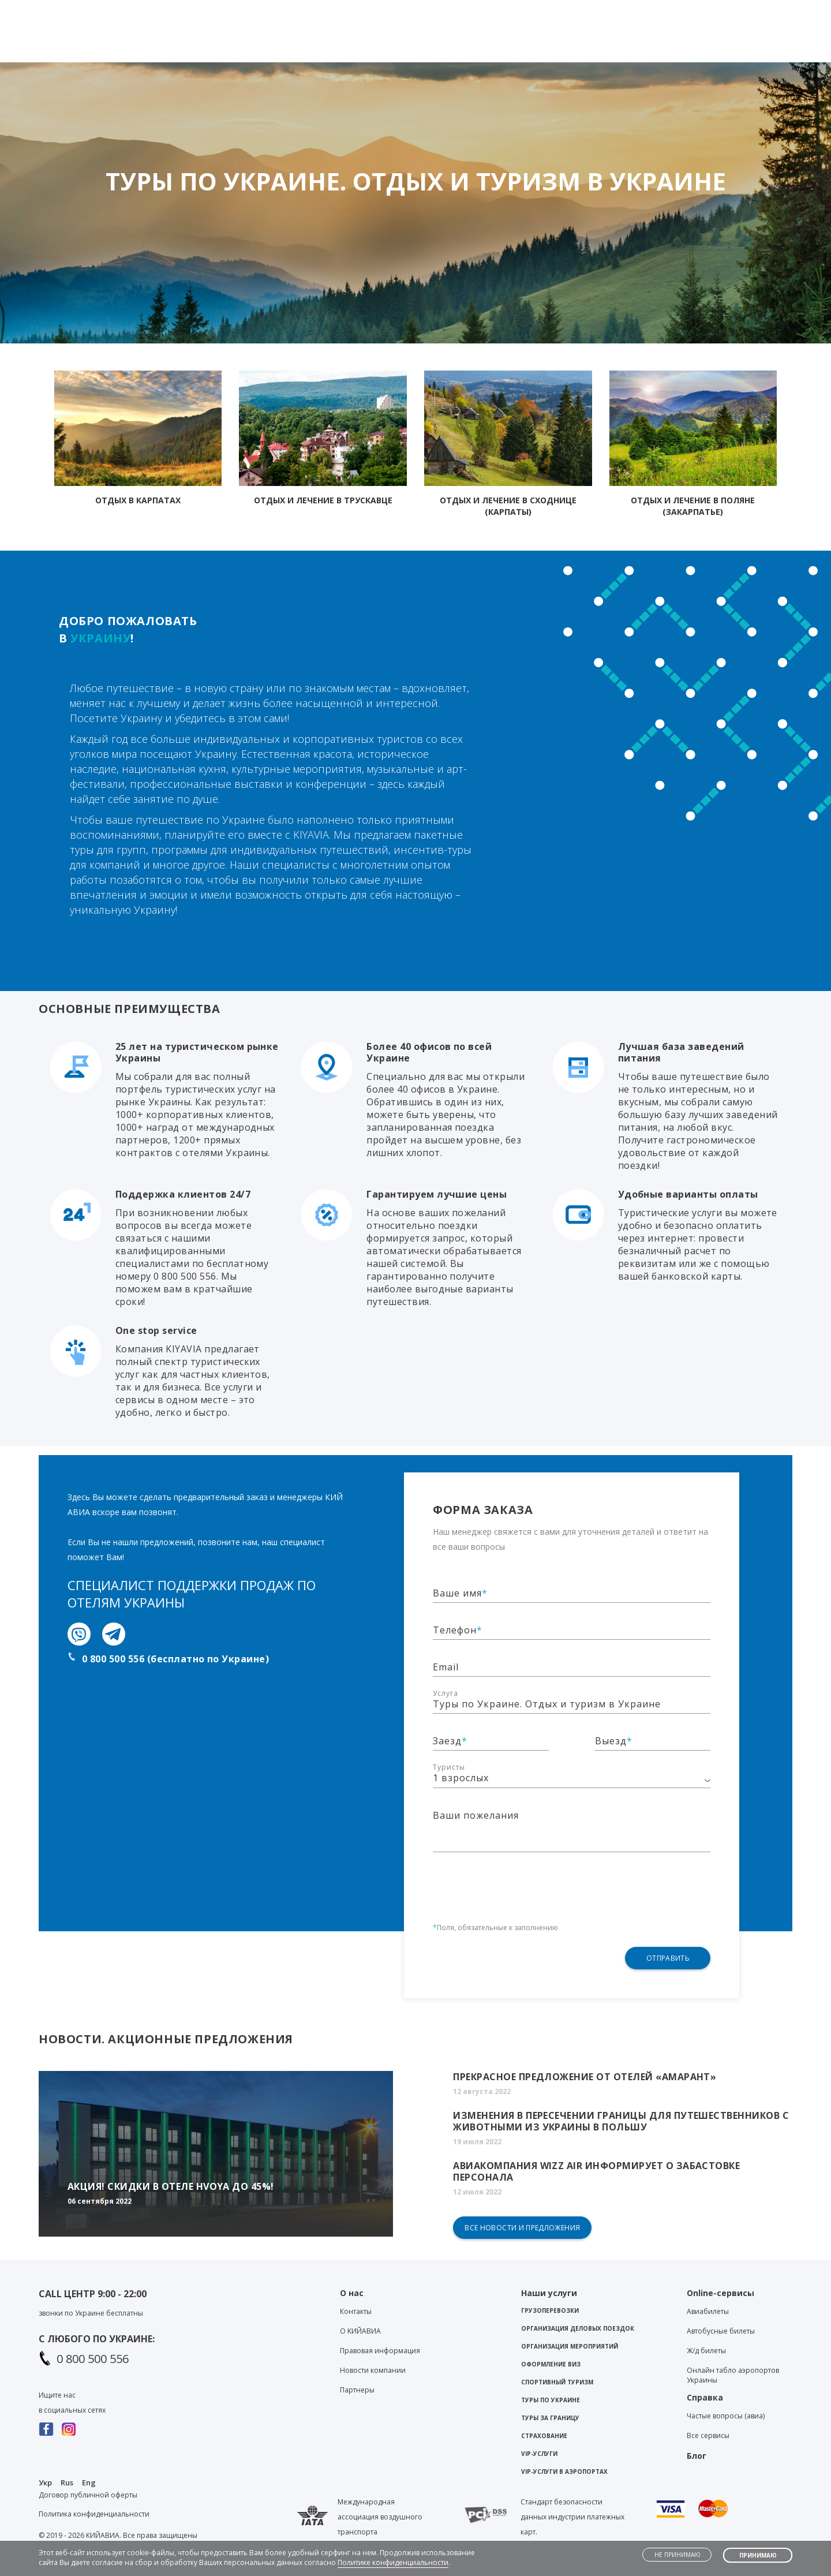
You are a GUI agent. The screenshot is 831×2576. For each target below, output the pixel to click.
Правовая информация (380, 2351)
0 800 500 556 (93, 2358)
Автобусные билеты (721, 2331)
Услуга (445, 1693)
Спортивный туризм (557, 2382)
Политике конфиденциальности (393, 2562)
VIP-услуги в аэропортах (564, 2471)
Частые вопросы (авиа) (726, 2416)
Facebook (46, 2429)
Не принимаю (677, 2555)
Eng (89, 2482)
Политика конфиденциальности (94, 2514)
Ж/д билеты (706, 2351)
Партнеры (357, 2390)
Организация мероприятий (569, 2346)
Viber (413, 12)
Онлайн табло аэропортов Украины (733, 2375)
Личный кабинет (749, 10)
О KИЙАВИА (360, 2331)
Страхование (544, 2436)
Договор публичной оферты (88, 2495)
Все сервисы (708, 2435)
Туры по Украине (550, 2400)
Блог (623, 10)
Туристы (449, 1767)
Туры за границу (550, 2418)
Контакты (574, 10)
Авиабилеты (708, 2311)
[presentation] (520, 1880)
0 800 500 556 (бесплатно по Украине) (175, 1658)
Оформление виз (551, 2364)
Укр (45, 2482)
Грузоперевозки (550, 2310)
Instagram (69, 2429)
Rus (67, 2482)
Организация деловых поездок (577, 2328)
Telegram (433, 12)
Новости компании (373, 2370)
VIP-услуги (539, 2454)
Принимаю (758, 2555)
